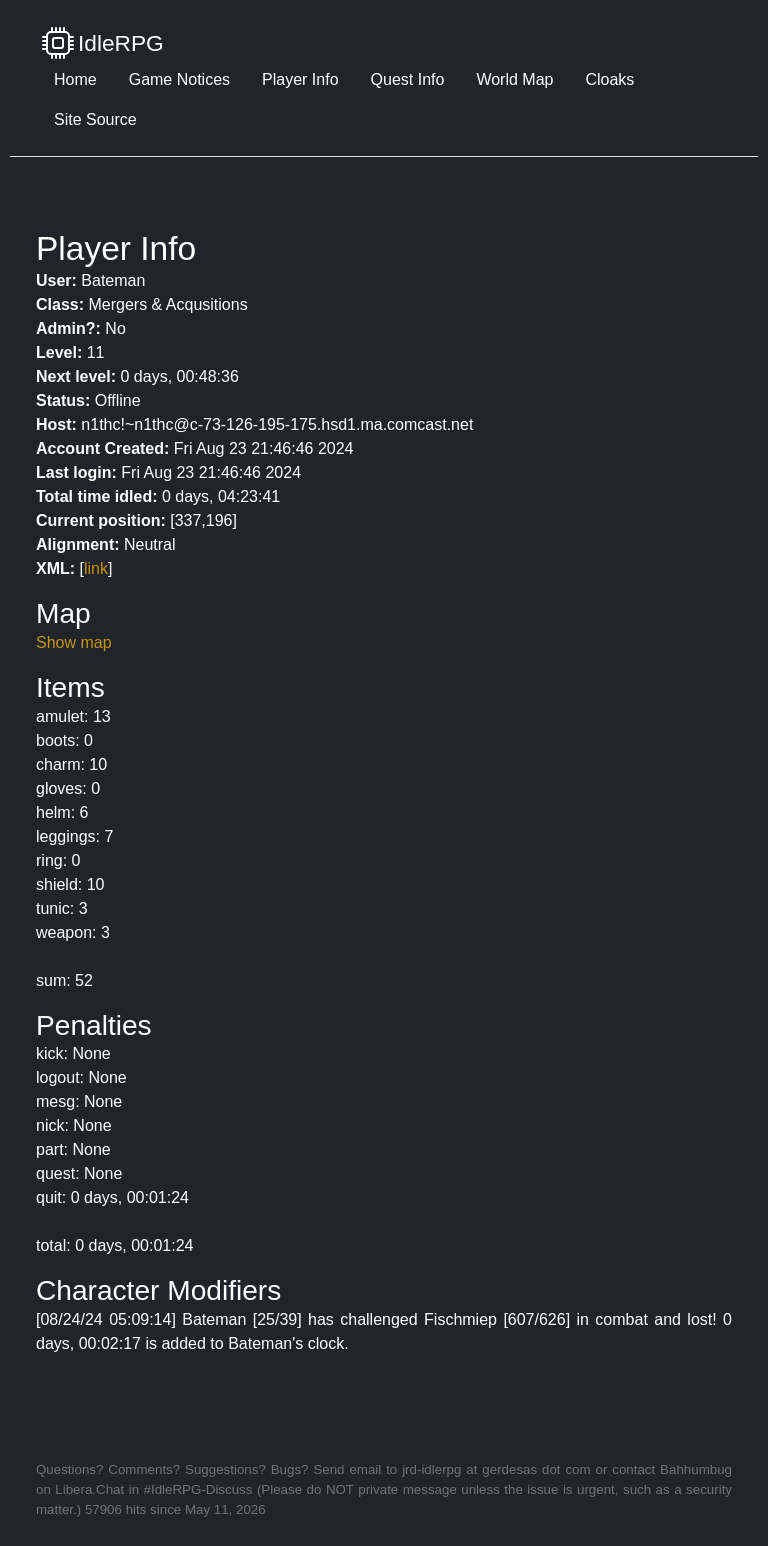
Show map (74, 642)
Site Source (95, 119)
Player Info (300, 79)
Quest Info (408, 79)
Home (75, 79)
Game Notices (179, 79)
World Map (514, 79)
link (96, 568)
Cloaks (609, 79)
